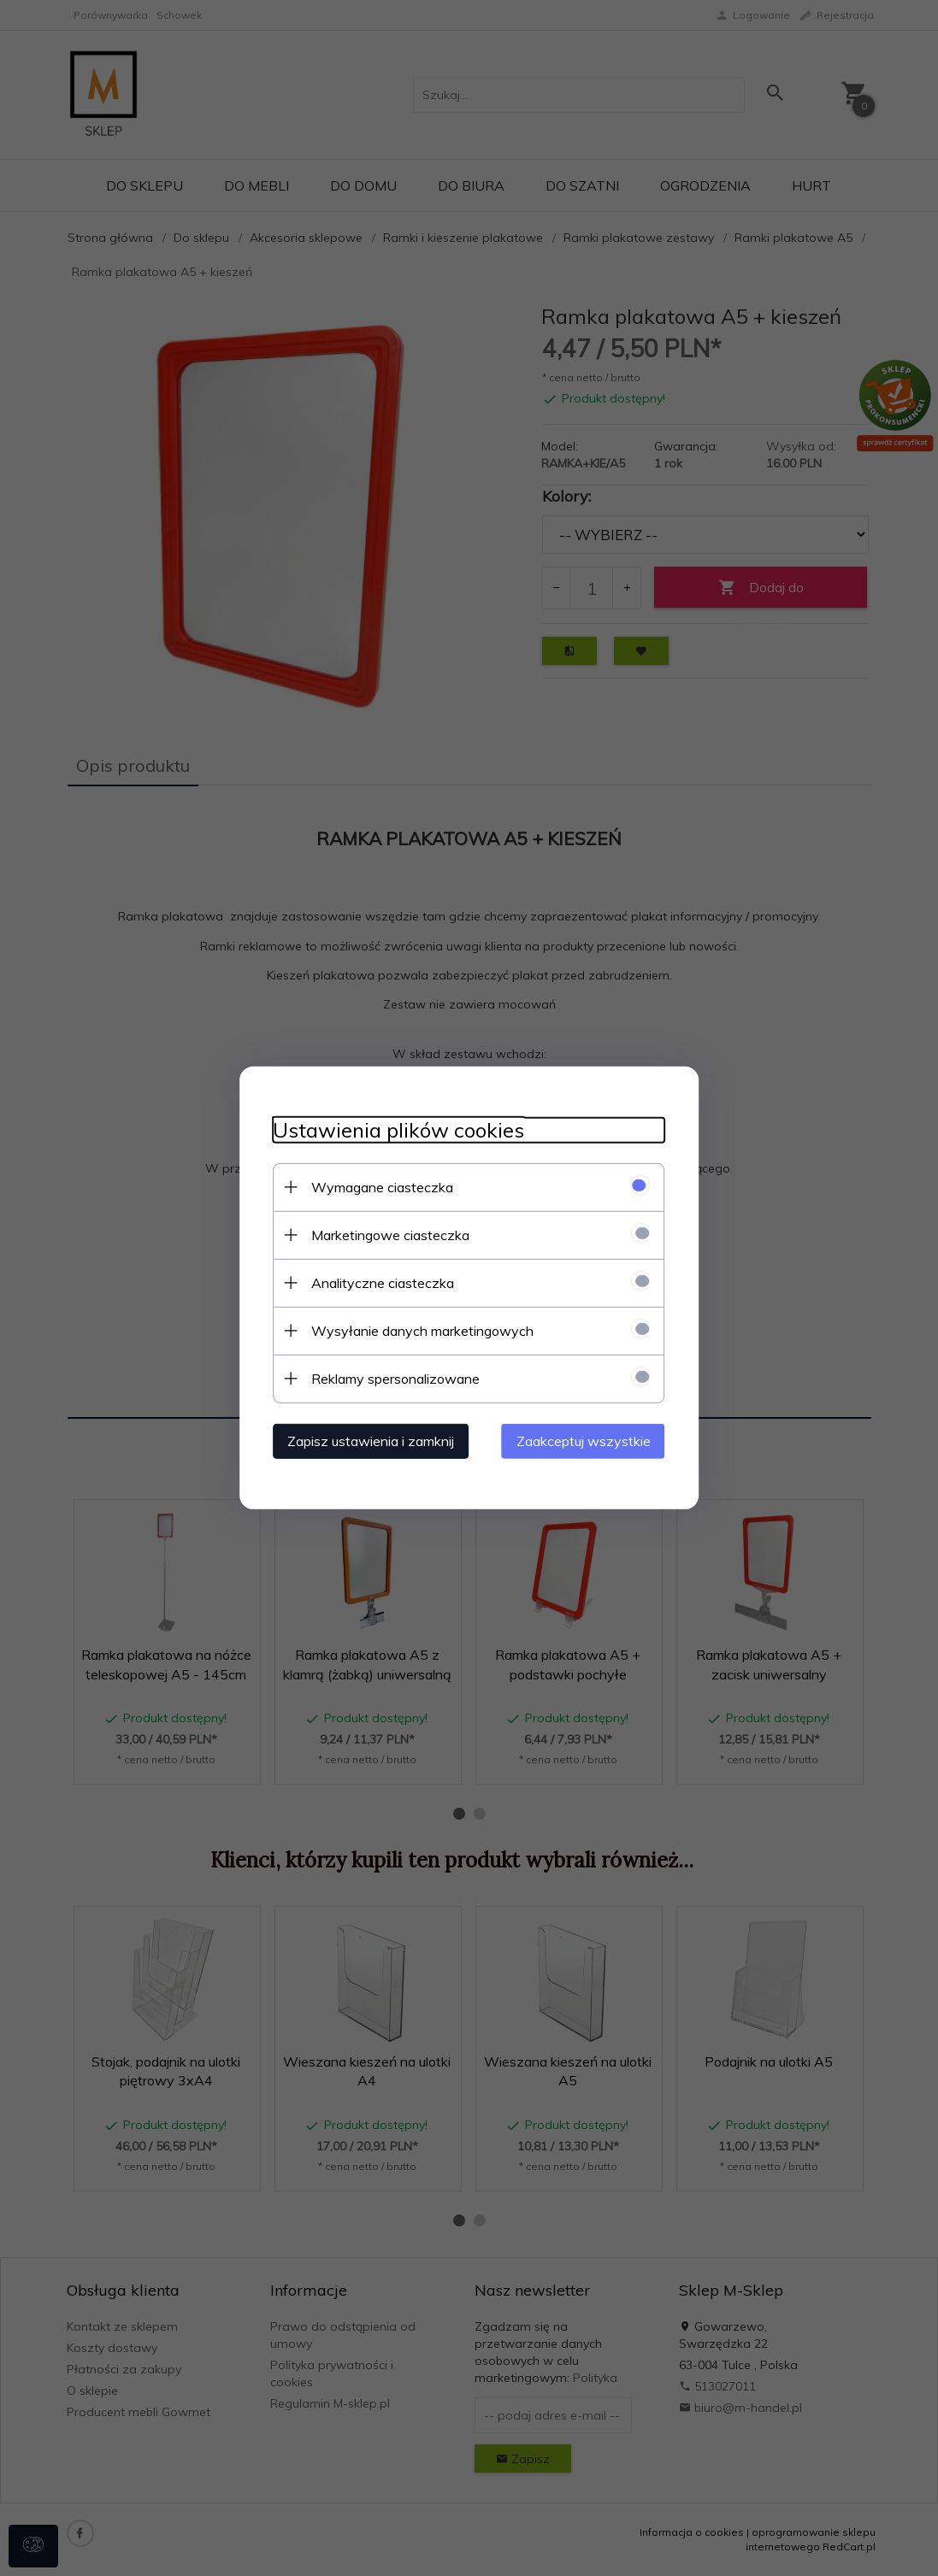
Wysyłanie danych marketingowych (422, 1330)
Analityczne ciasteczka (382, 1282)
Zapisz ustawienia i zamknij (370, 1441)
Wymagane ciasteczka (382, 1187)
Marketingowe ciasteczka (390, 1235)
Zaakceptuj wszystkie (584, 1441)
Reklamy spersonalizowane (395, 1378)
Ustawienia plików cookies (398, 1130)
